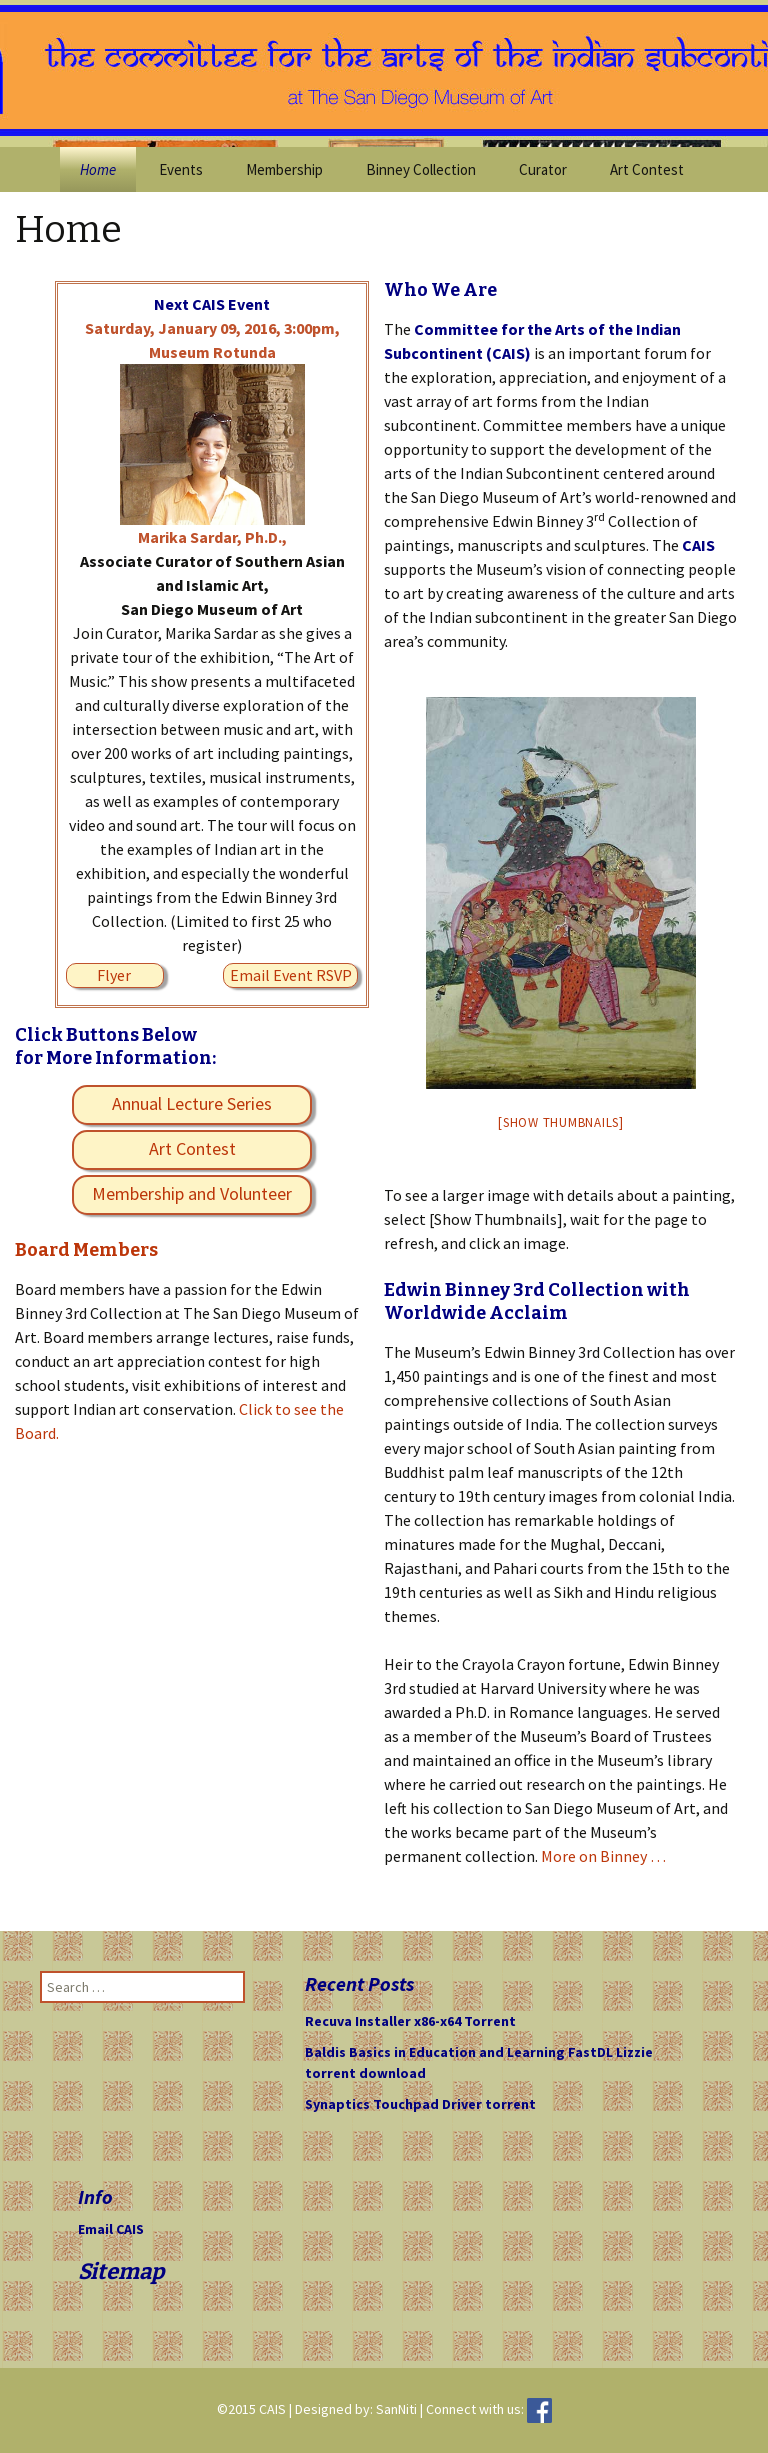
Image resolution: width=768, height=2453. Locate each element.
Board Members (86, 1250)
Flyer (114, 975)
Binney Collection (421, 169)
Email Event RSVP (291, 975)
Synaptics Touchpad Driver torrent (420, 2104)
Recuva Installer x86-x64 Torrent (410, 2021)
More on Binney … (603, 1856)
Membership (284, 169)
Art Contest (647, 169)
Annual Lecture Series (192, 1103)
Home (98, 169)
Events (181, 169)
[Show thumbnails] (561, 1122)
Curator (543, 169)
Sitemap (121, 2271)
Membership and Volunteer (192, 1193)
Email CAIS (111, 2229)
